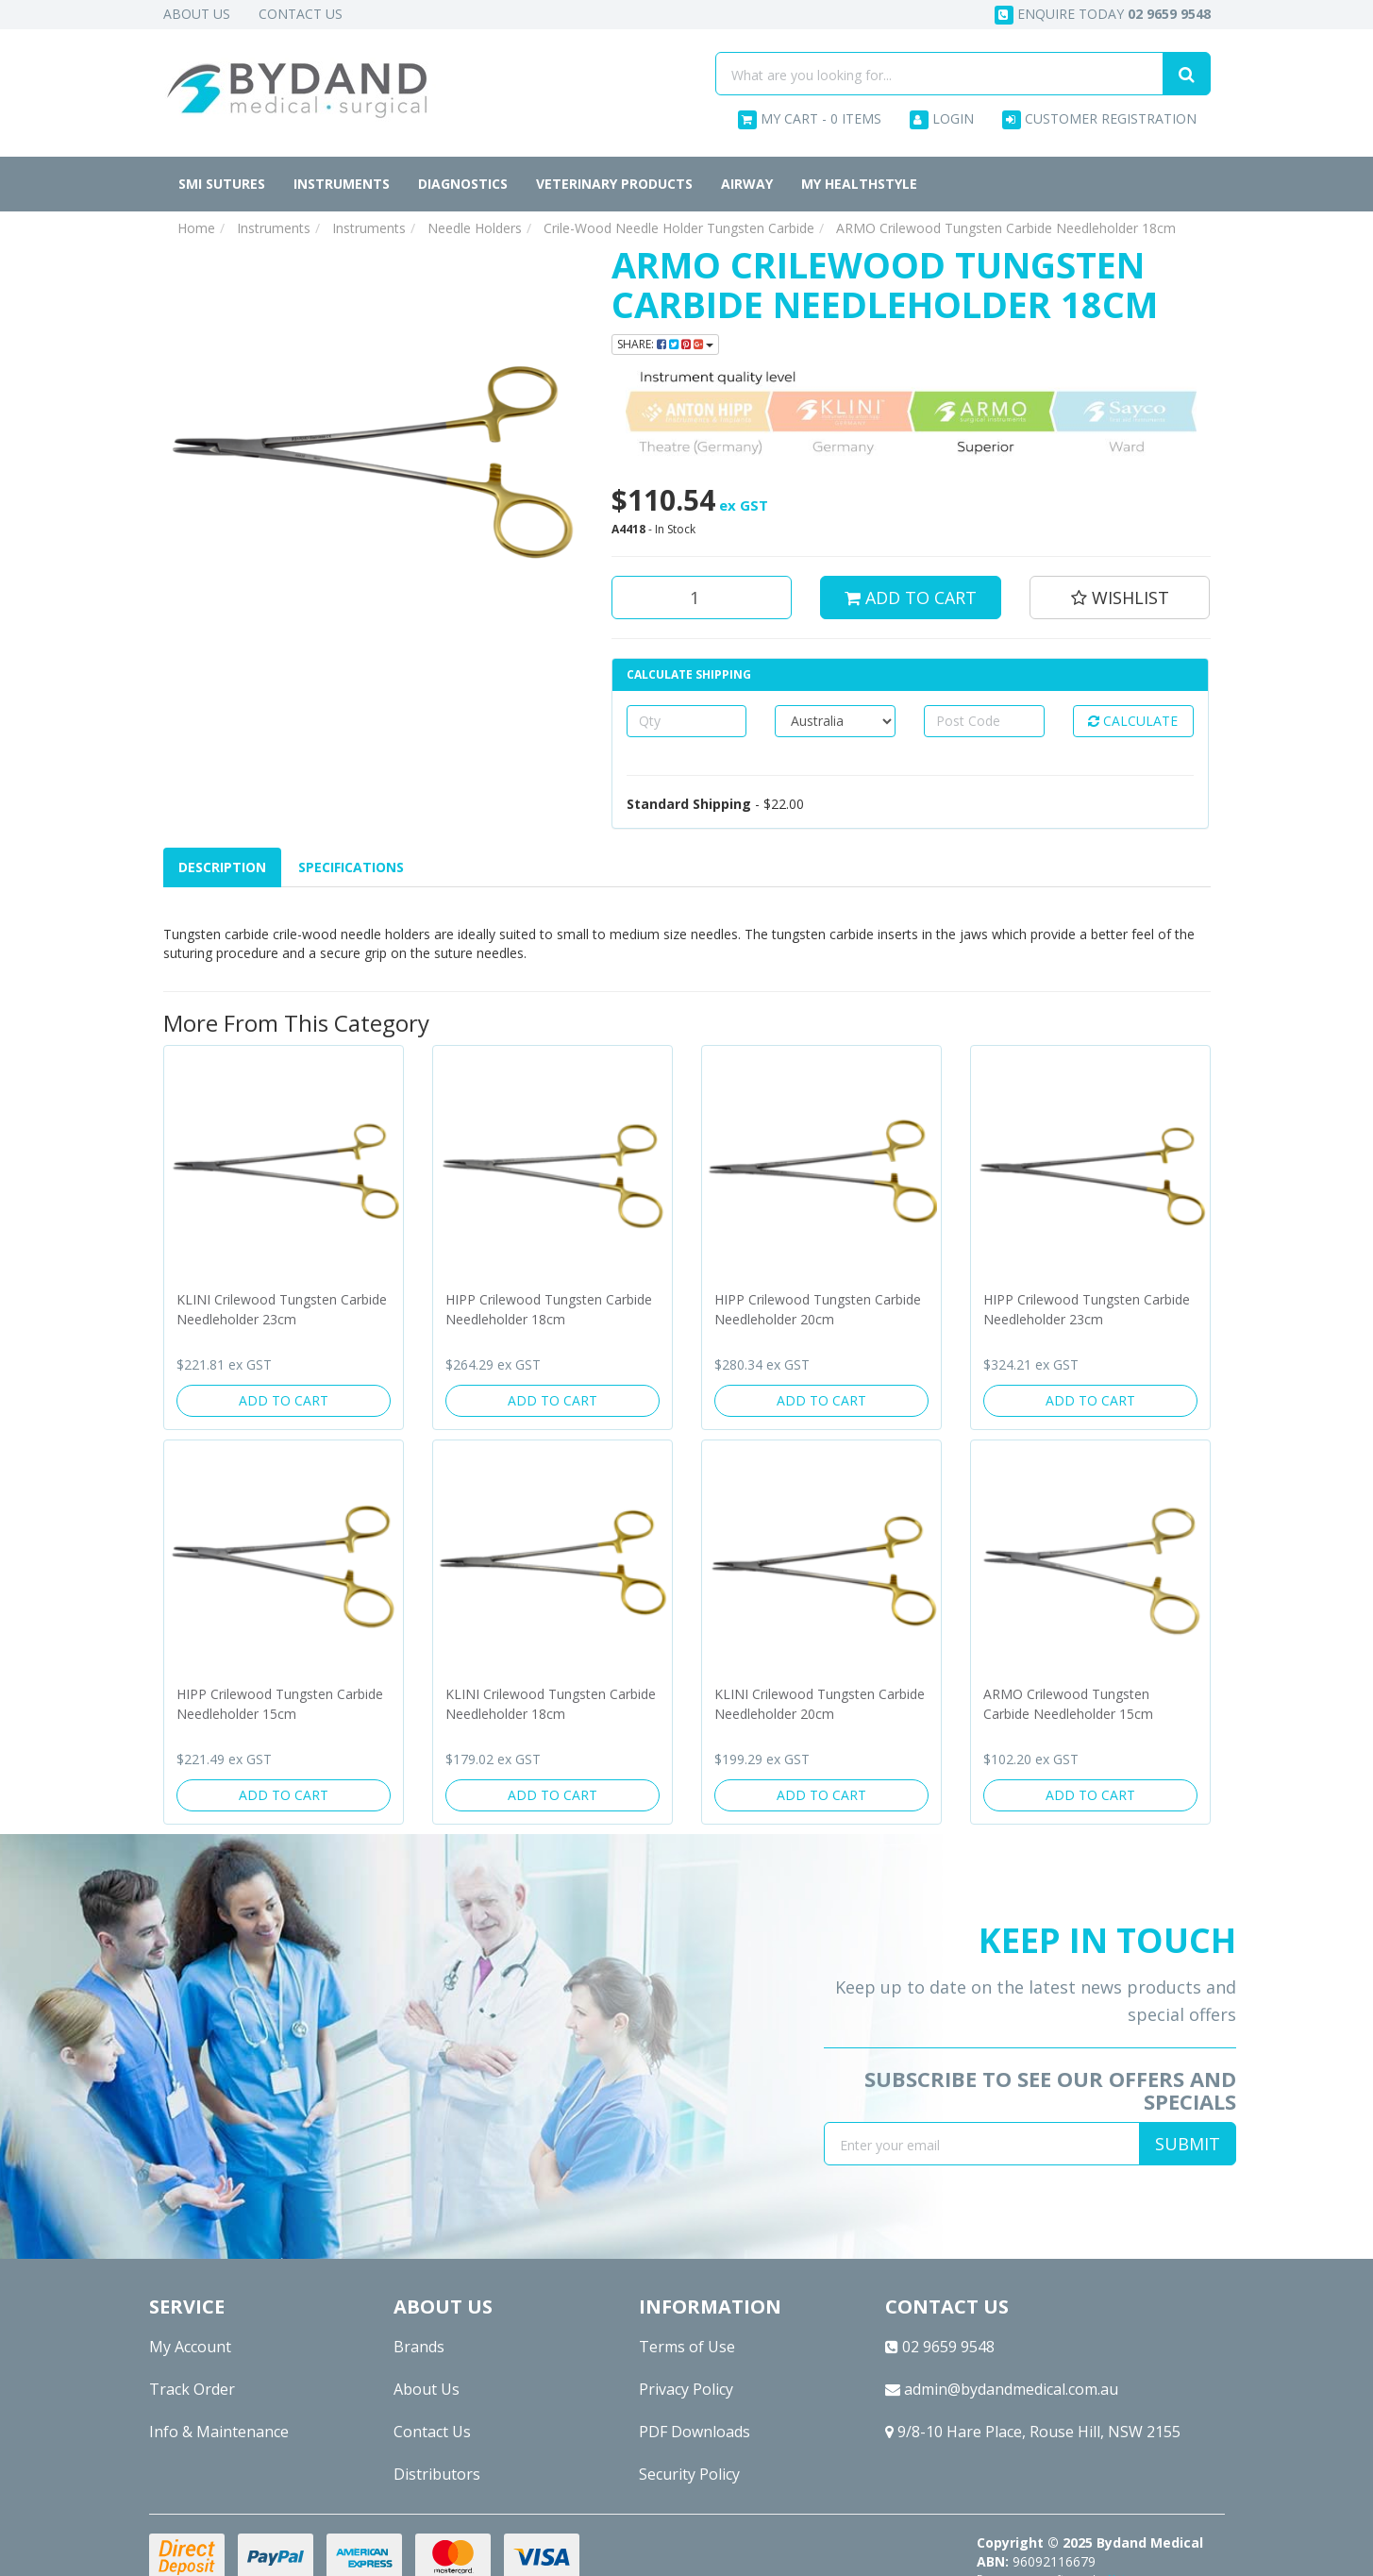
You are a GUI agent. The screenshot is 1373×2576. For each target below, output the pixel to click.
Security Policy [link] (689, 2474)
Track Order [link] (192, 2389)
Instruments (341, 184)
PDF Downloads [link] (694, 2431)
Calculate (1133, 721)
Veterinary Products (614, 184)
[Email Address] (982, 2143)
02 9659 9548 (940, 2346)
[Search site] (1187, 73)
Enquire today (1103, 15)
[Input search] (939, 73)
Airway (747, 184)
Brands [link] (418, 2346)
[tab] (223, 867)
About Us (196, 14)
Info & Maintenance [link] (219, 2431)
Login (942, 119)
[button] (1120, 597)
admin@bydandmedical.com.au (1001, 2389)
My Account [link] (190, 2346)
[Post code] (984, 721)
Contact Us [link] (432, 2431)
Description (222, 867)
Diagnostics (463, 184)
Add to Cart (911, 597)
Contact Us (301, 14)
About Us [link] (426, 2389)
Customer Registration (1099, 119)
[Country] (835, 721)
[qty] (687, 721)
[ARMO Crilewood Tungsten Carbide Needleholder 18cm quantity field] (702, 597)
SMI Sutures (221, 184)
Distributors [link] (436, 2474)
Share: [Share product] (665, 344)
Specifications (351, 867)
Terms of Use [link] (687, 2346)
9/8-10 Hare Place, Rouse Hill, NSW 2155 (1032, 2431)
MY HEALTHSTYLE (859, 184)
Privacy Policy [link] (686, 2389)
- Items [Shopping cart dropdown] (809, 119)
